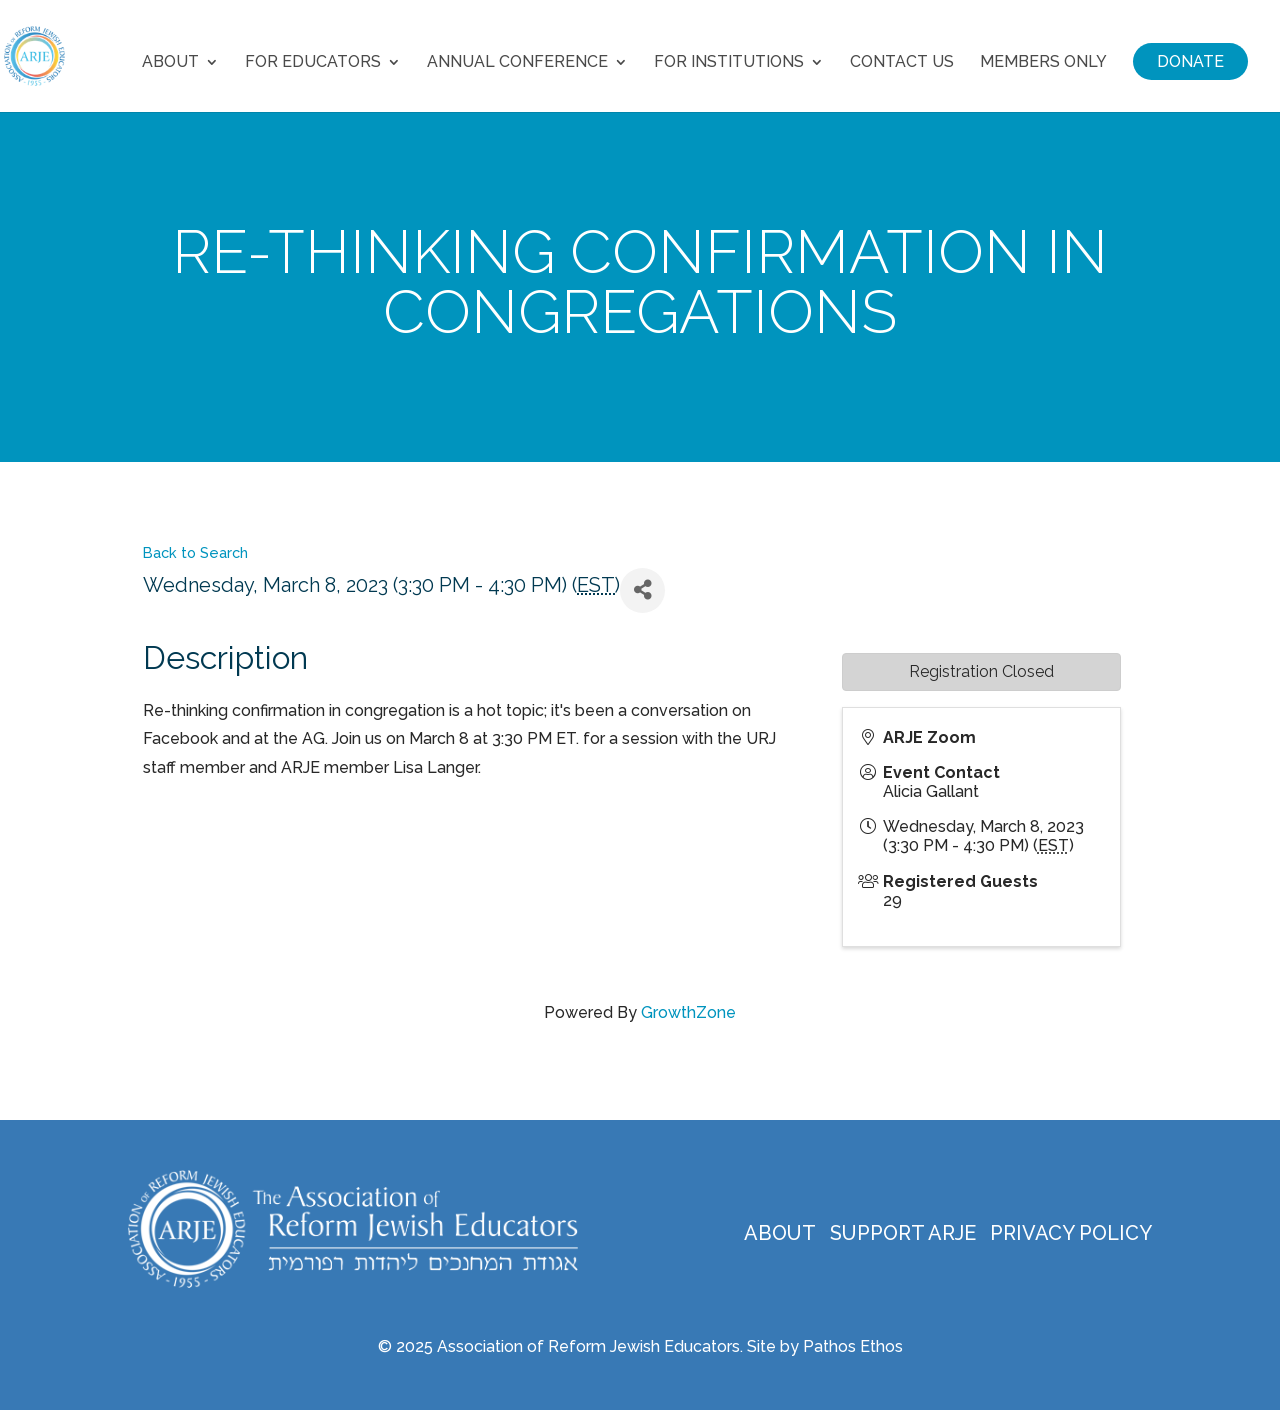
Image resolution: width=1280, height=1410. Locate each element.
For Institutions (729, 63)
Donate (1190, 61)
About (170, 63)
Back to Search (195, 552)
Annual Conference (517, 63)
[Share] (642, 590)
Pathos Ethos (853, 1346)
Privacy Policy (1071, 1233)
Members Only (1043, 63)
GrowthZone (688, 1012)
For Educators (313, 63)
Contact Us (902, 63)
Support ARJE (903, 1233)
